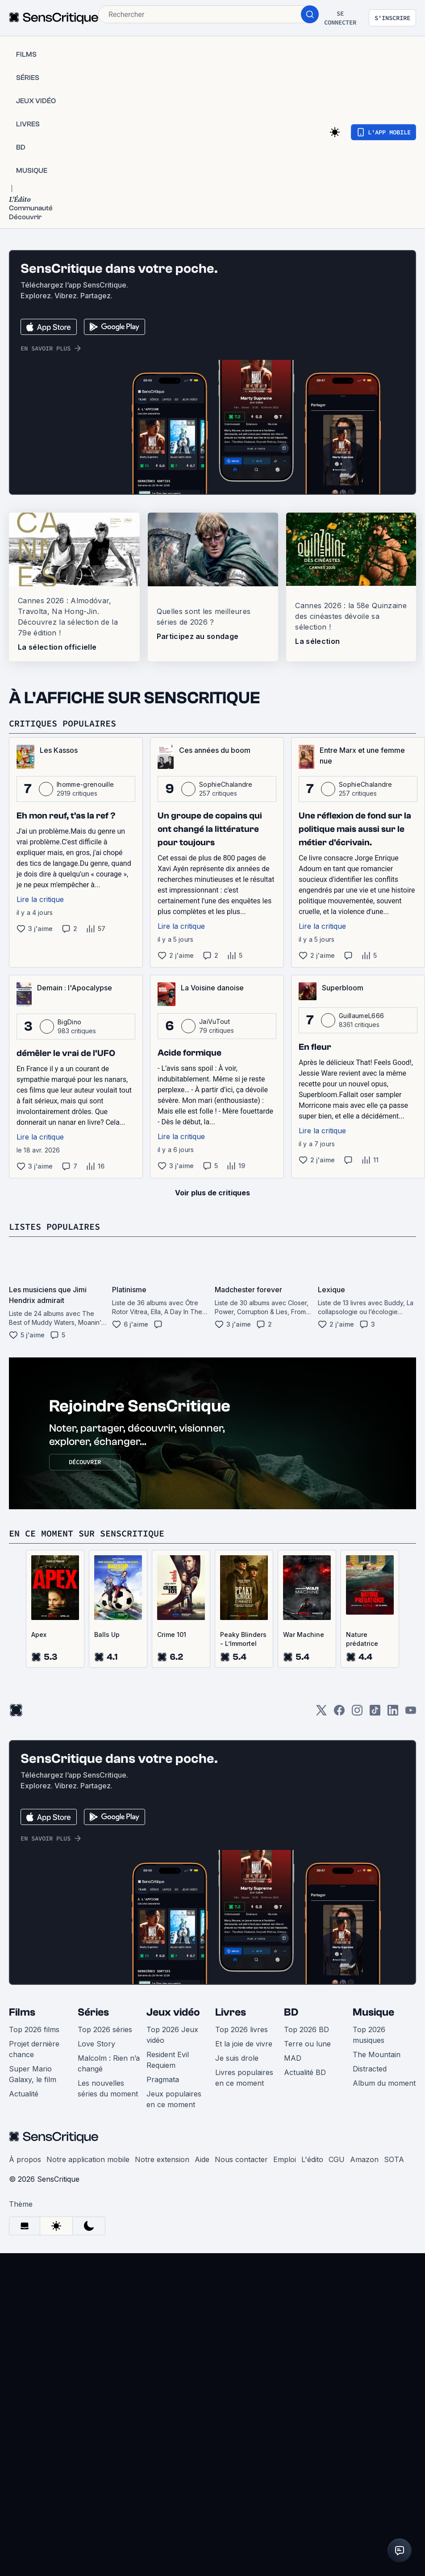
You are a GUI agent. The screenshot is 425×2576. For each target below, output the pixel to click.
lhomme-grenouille (85, 784)
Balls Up (107, 1634)
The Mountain (376, 2054)
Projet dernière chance (34, 2049)
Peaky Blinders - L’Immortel (243, 1639)
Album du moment (384, 2083)
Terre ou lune (307, 2043)
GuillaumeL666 (361, 1015)
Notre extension (162, 2159)
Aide (202, 2159)
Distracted (370, 2068)
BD (291, 2012)
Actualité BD (305, 2072)
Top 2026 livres (241, 2029)
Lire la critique (40, 899)
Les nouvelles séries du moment (108, 2088)
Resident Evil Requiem (167, 2060)
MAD (292, 2058)
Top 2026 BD (306, 2029)
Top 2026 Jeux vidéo (172, 2035)
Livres (230, 2012)
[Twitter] (321, 1713)
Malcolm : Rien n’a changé (109, 2063)
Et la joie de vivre (243, 2043)
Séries (93, 2012)
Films (22, 2012)
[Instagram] (357, 1713)
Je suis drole (236, 2058)
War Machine (303, 1634)
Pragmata (162, 2079)
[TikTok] (375, 1713)
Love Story (96, 2043)
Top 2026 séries (105, 2029)
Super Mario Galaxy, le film (32, 2074)
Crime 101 (171, 1634)
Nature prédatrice (362, 1639)
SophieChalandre (226, 784)
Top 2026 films (34, 2029)
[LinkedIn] (393, 1713)
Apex (38, 1634)
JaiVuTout (214, 1021)
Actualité (23, 2093)
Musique (373, 2012)
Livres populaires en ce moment (244, 2078)
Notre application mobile (87, 2159)
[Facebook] (339, 1713)
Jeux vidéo (173, 2012)
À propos (25, 2159)
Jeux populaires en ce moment (173, 2099)
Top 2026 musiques (369, 2035)
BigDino (69, 1022)
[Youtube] (410, 1713)
